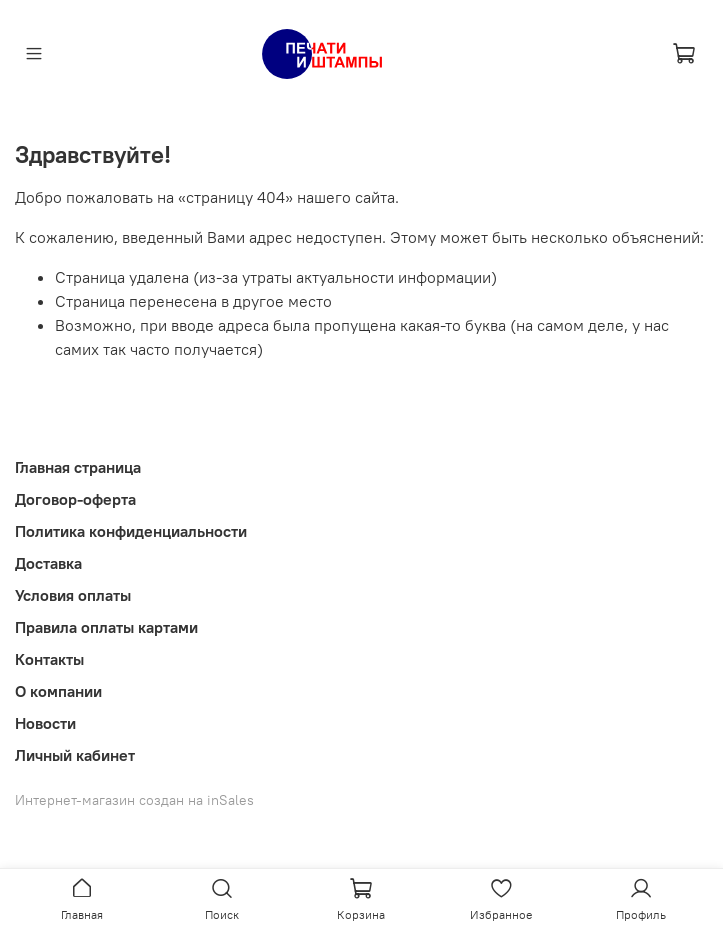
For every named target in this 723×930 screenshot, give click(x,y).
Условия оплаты (73, 595)
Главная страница (78, 467)
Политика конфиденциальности (131, 531)
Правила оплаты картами (106, 627)
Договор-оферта (75, 499)
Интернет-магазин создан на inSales (134, 800)
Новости (45, 723)
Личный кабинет (75, 755)
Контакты (49, 659)
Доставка (48, 563)
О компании (58, 691)
